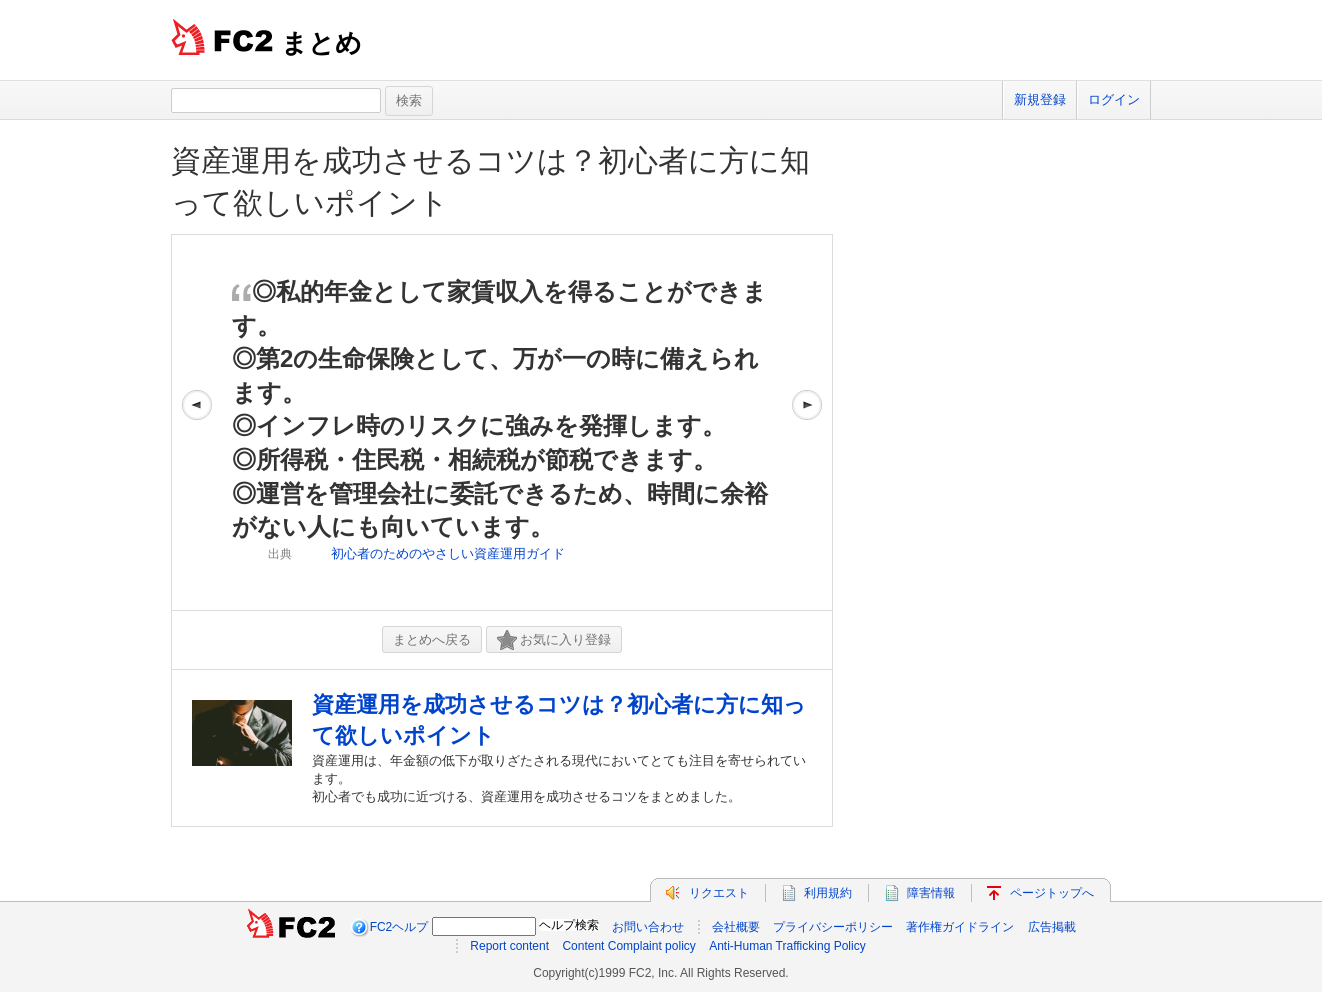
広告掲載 (1052, 927)
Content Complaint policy (628, 946)
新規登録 (1040, 99)
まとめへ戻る (432, 639)
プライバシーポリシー (833, 927)
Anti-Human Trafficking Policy (787, 946)
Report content (509, 946)
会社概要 (736, 927)
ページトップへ (1052, 893)
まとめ (321, 43)
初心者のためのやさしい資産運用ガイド (448, 553)
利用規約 (828, 893)
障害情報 (931, 893)
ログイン (1114, 99)
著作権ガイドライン (960, 927)
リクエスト (719, 893)
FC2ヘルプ (399, 927)
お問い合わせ (648, 927)
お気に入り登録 (554, 640)
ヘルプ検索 (569, 925)
